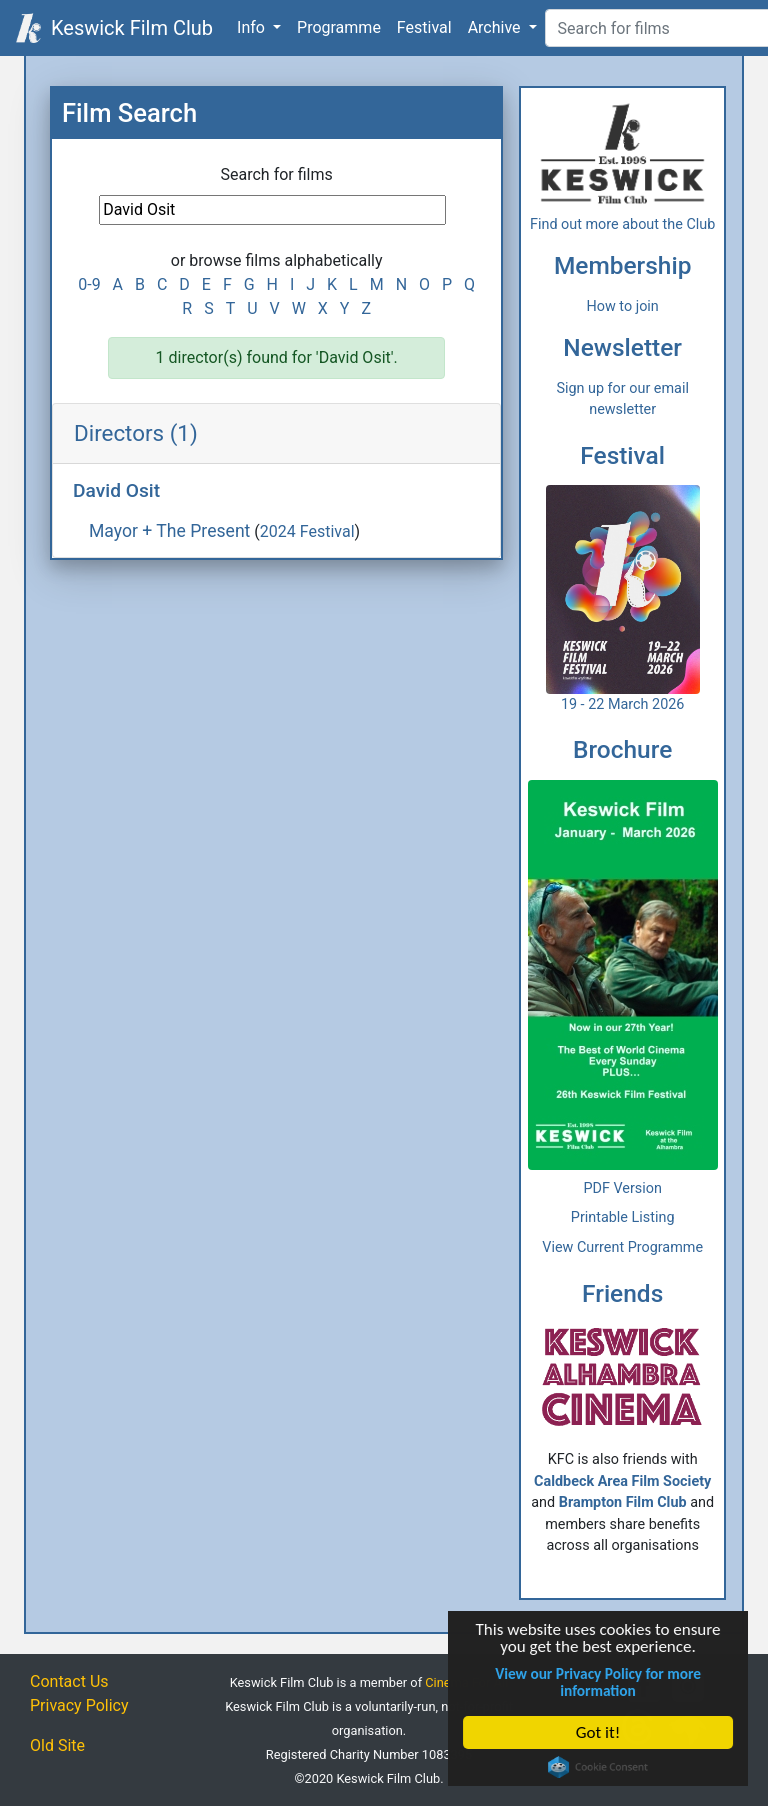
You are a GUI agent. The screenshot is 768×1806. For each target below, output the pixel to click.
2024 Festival (307, 531)
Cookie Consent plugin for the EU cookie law (598, 1767)
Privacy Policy (79, 1705)
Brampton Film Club (623, 1502)
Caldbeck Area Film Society (622, 1481)
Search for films (277, 174)
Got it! (598, 1732)
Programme (339, 27)
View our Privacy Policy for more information (598, 1682)
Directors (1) (136, 433)
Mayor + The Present (169, 531)
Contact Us (69, 1681)
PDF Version (622, 1188)
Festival (424, 27)
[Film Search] (272, 210)
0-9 (89, 284)
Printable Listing (623, 1217)
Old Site (57, 1745)
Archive (496, 27)
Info (253, 27)
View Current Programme (622, 1247)
